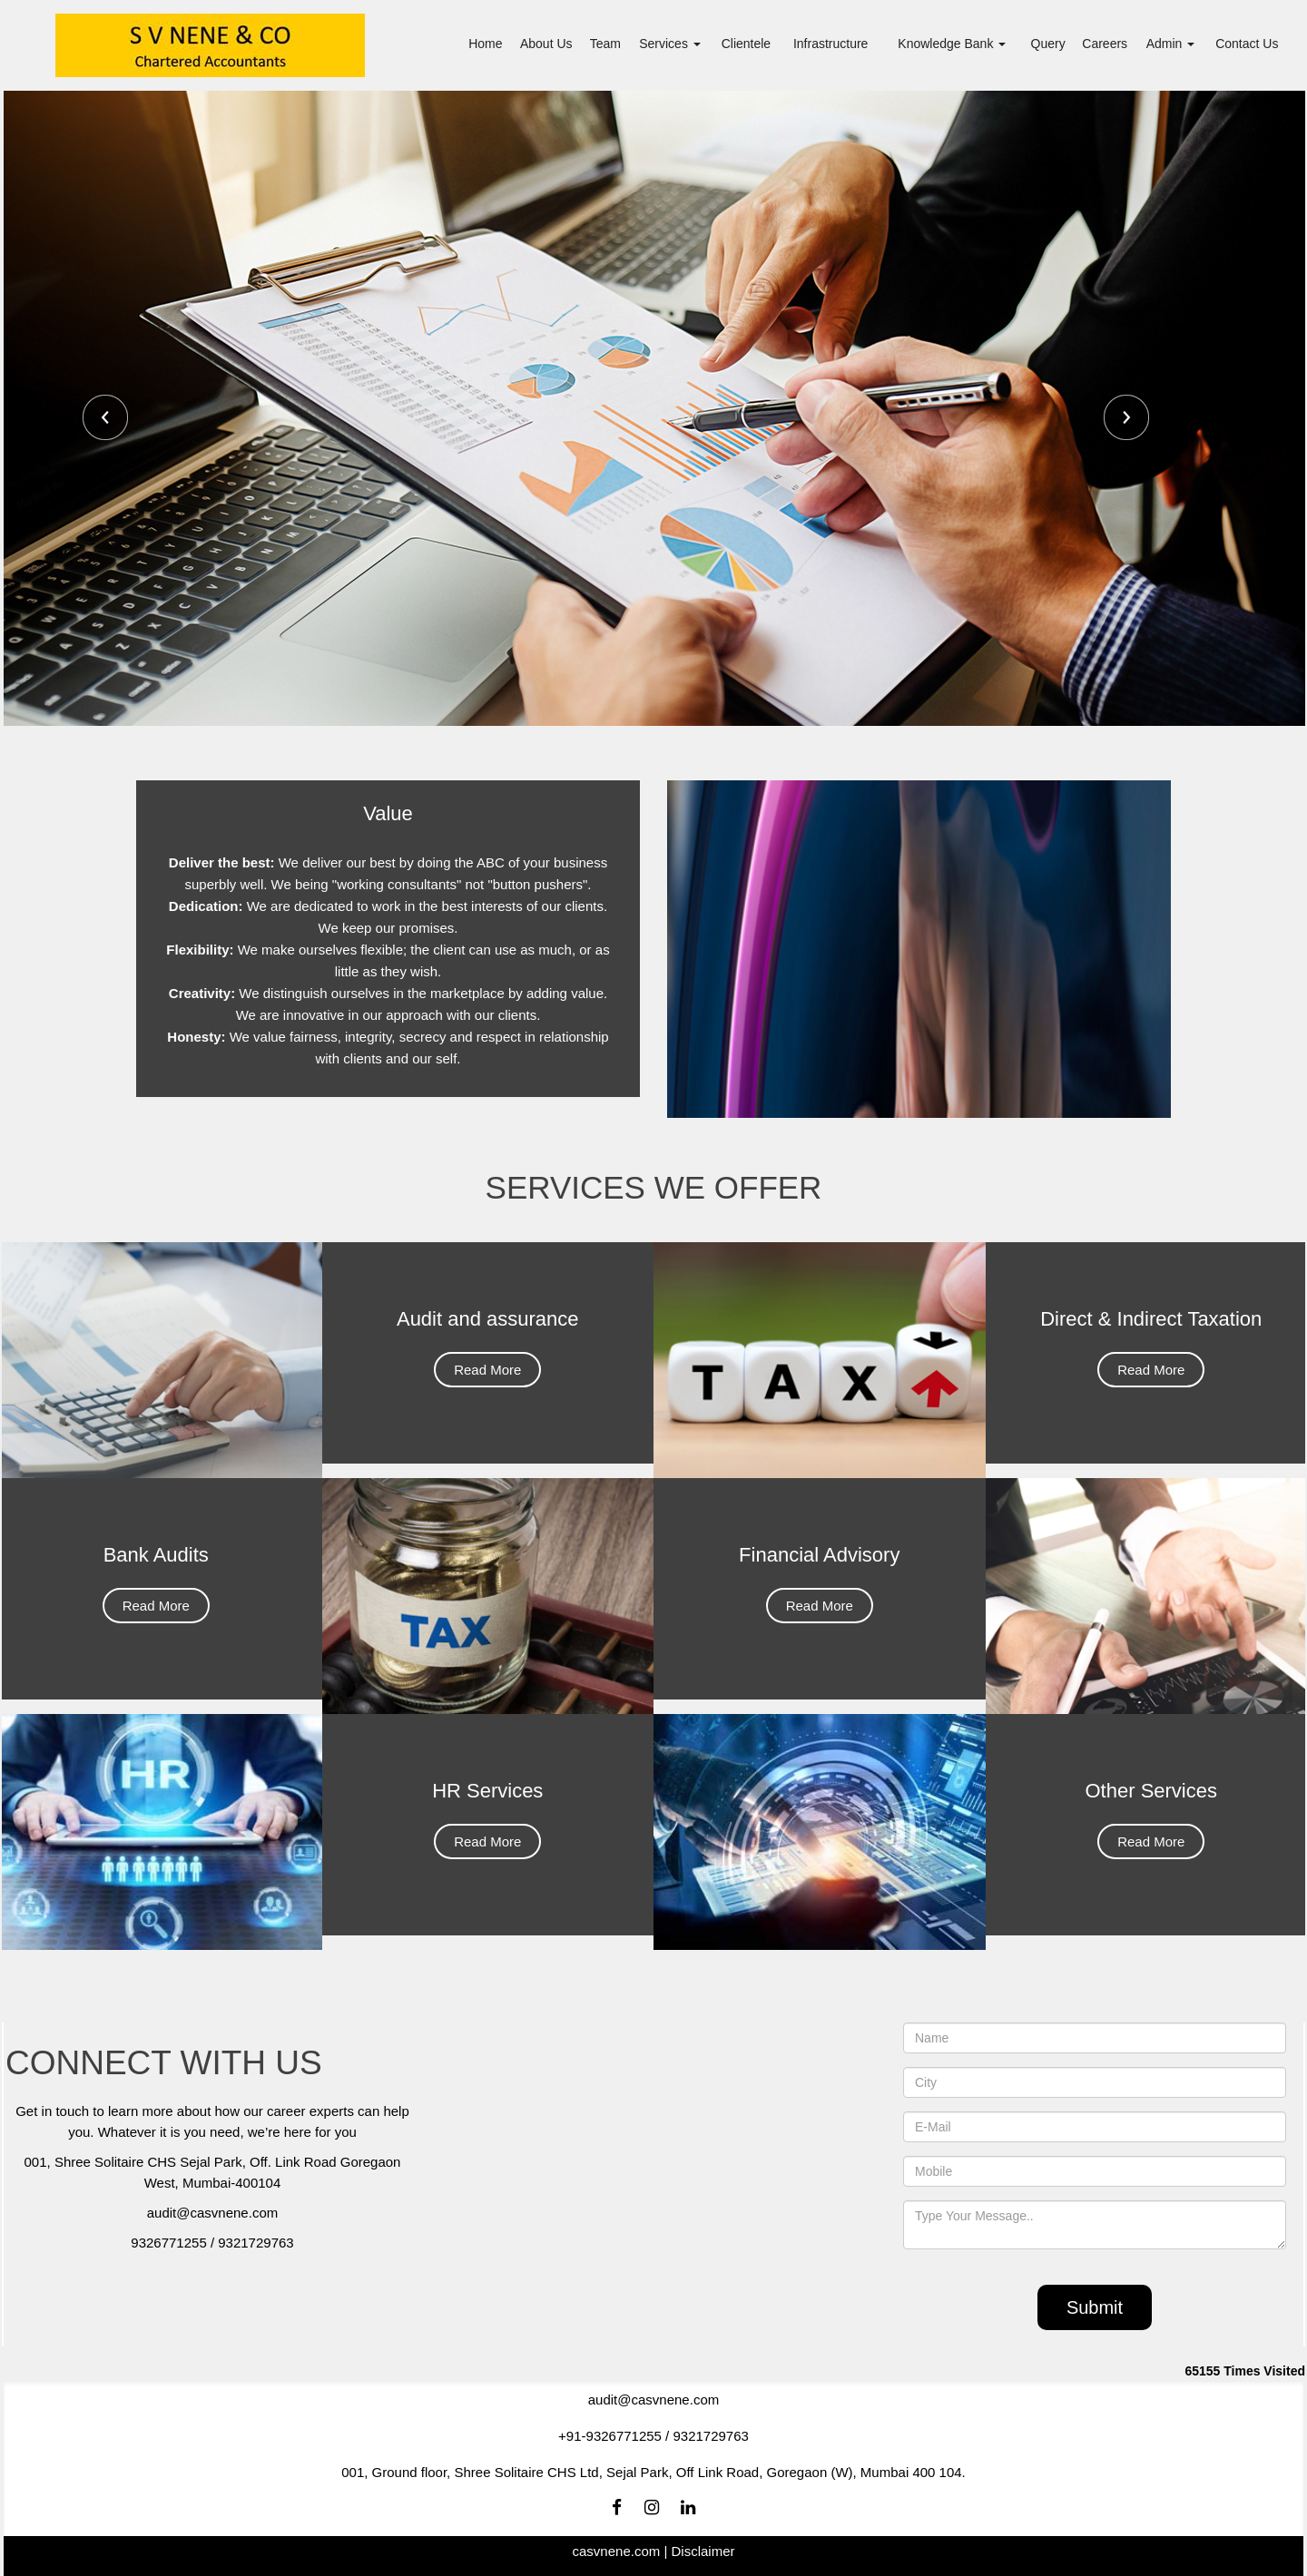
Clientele (746, 43)
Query (1048, 43)
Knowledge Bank (952, 43)
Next (1126, 417)
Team (605, 43)
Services (670, 43)
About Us (546, 43)
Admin (1170, 43)
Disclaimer (702, 2551)
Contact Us (1246, 43)
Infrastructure (830, 43)
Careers (1104, 43)
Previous (105, 417)
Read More (487, 1396)
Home (485, 43)
